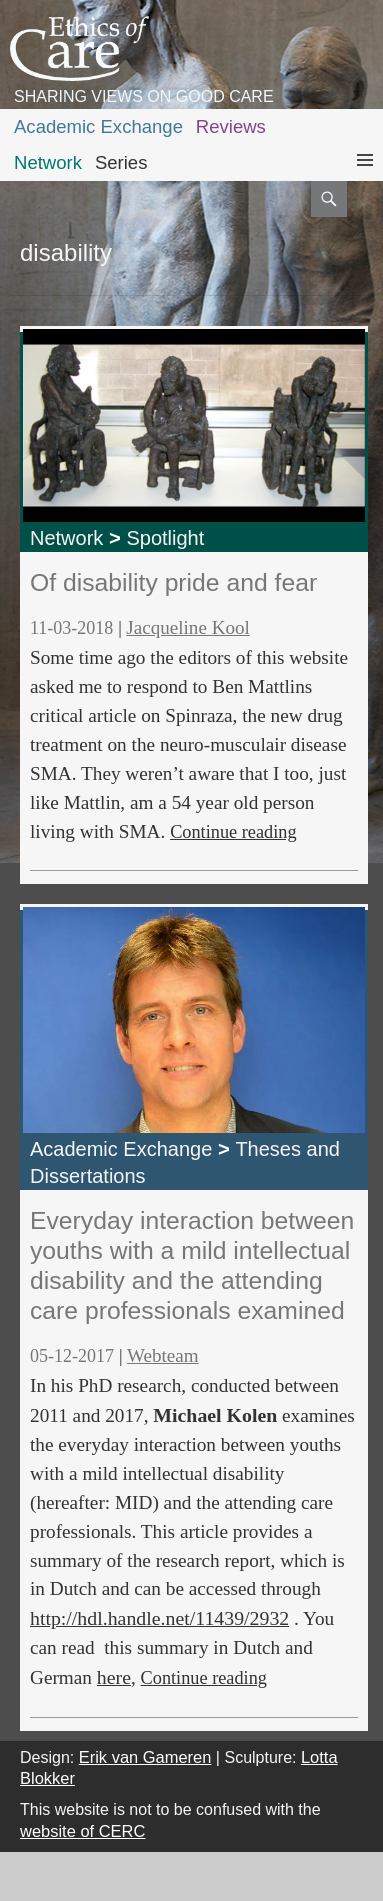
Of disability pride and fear (173, 582)
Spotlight (165, 538)
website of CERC (82, 1831)
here (114, 1677)
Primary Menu (365, 178)
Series (121, 162)
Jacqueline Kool (187, 627)
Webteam (163, 1355)
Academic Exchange (98, 126)
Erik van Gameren (145, 1757)
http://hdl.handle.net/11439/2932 (159, 1618)
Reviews (231, 126)
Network (48, 162)
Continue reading (233, 832)
